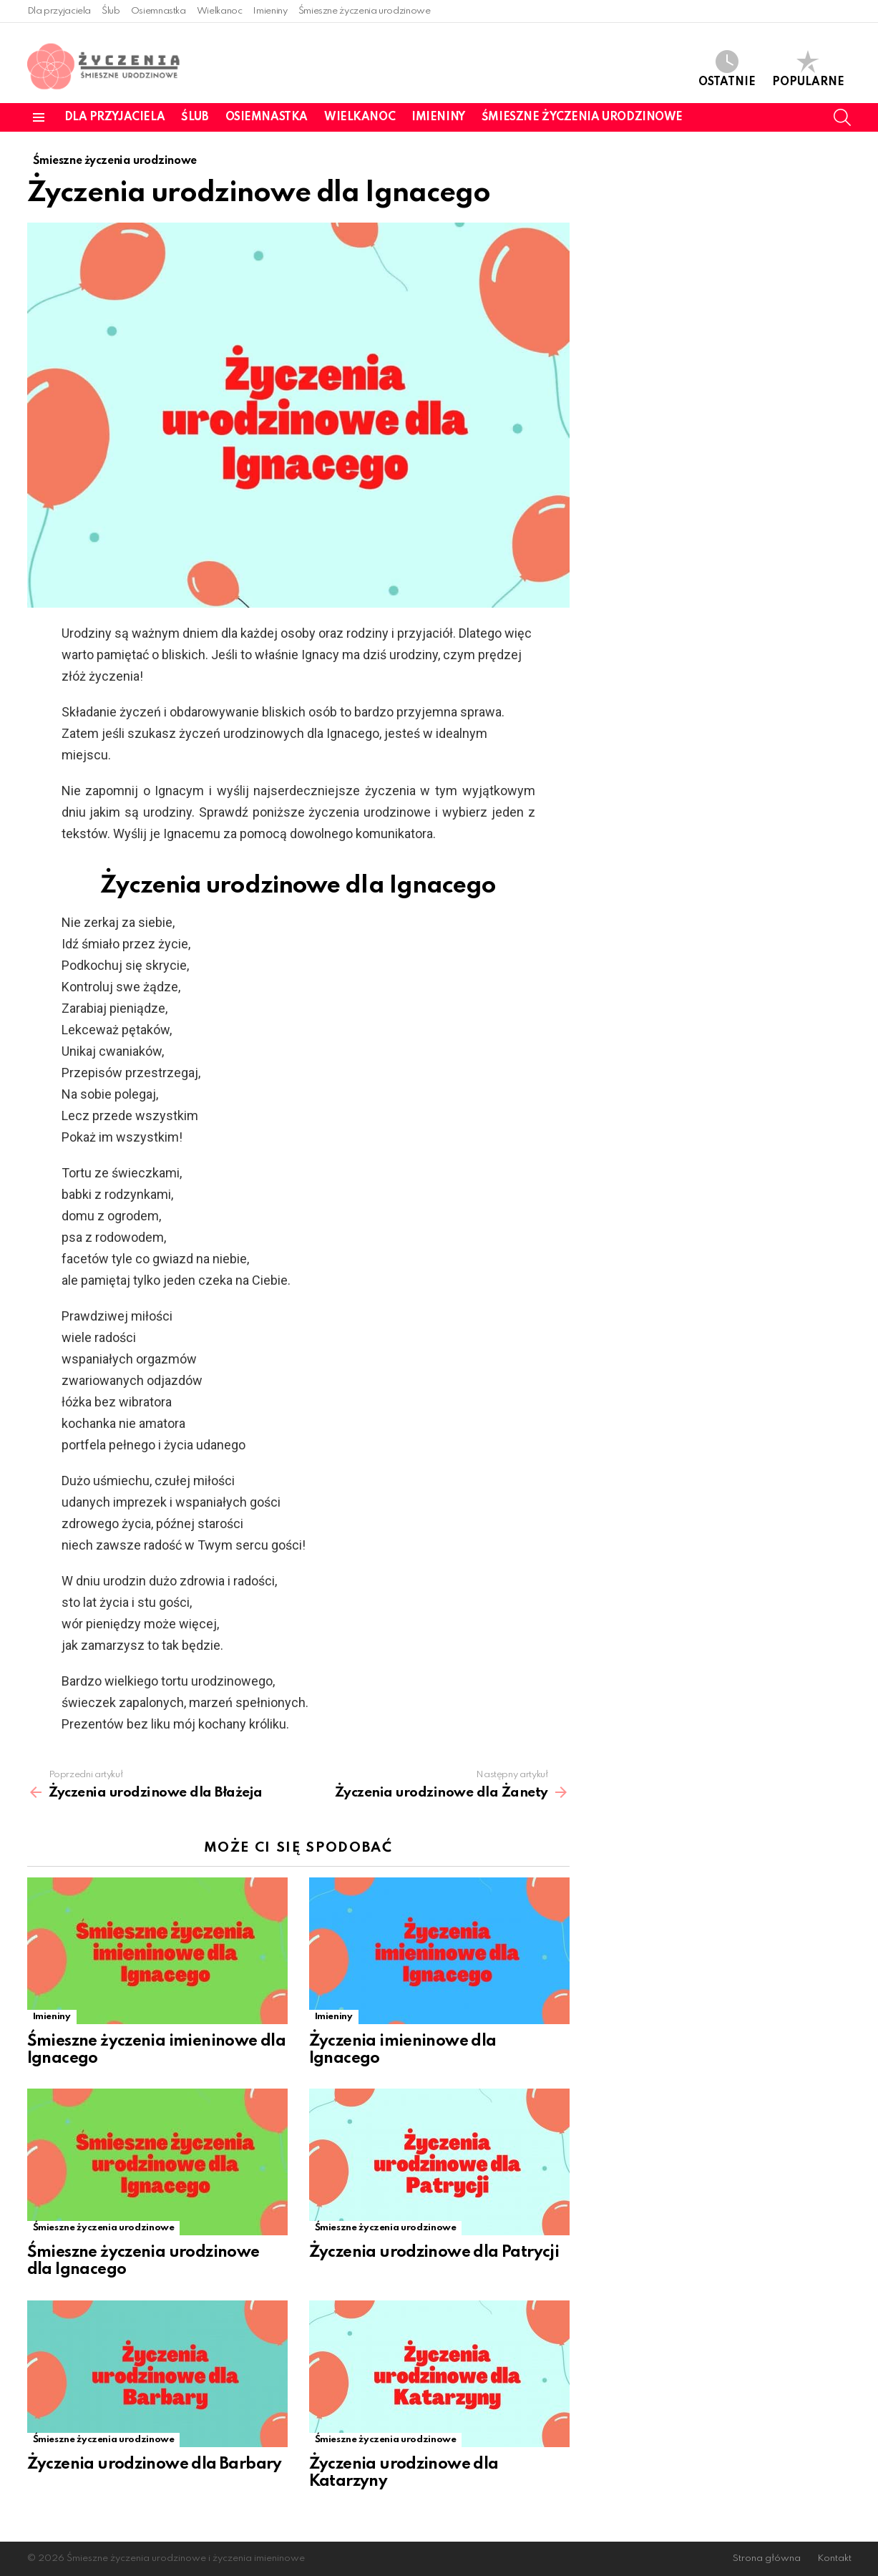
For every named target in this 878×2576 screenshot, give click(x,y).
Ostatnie (727, 69)
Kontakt (834, 2558)
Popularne (808, 69)
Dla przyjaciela (59, 11)
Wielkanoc (220, 11)
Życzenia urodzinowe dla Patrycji (434, 2252)
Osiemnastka (158, 11)
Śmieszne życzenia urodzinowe (364, 11)
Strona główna (767, 2558)
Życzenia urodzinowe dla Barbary (154, 2464)
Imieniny (270, 11)
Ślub (111, 11)
